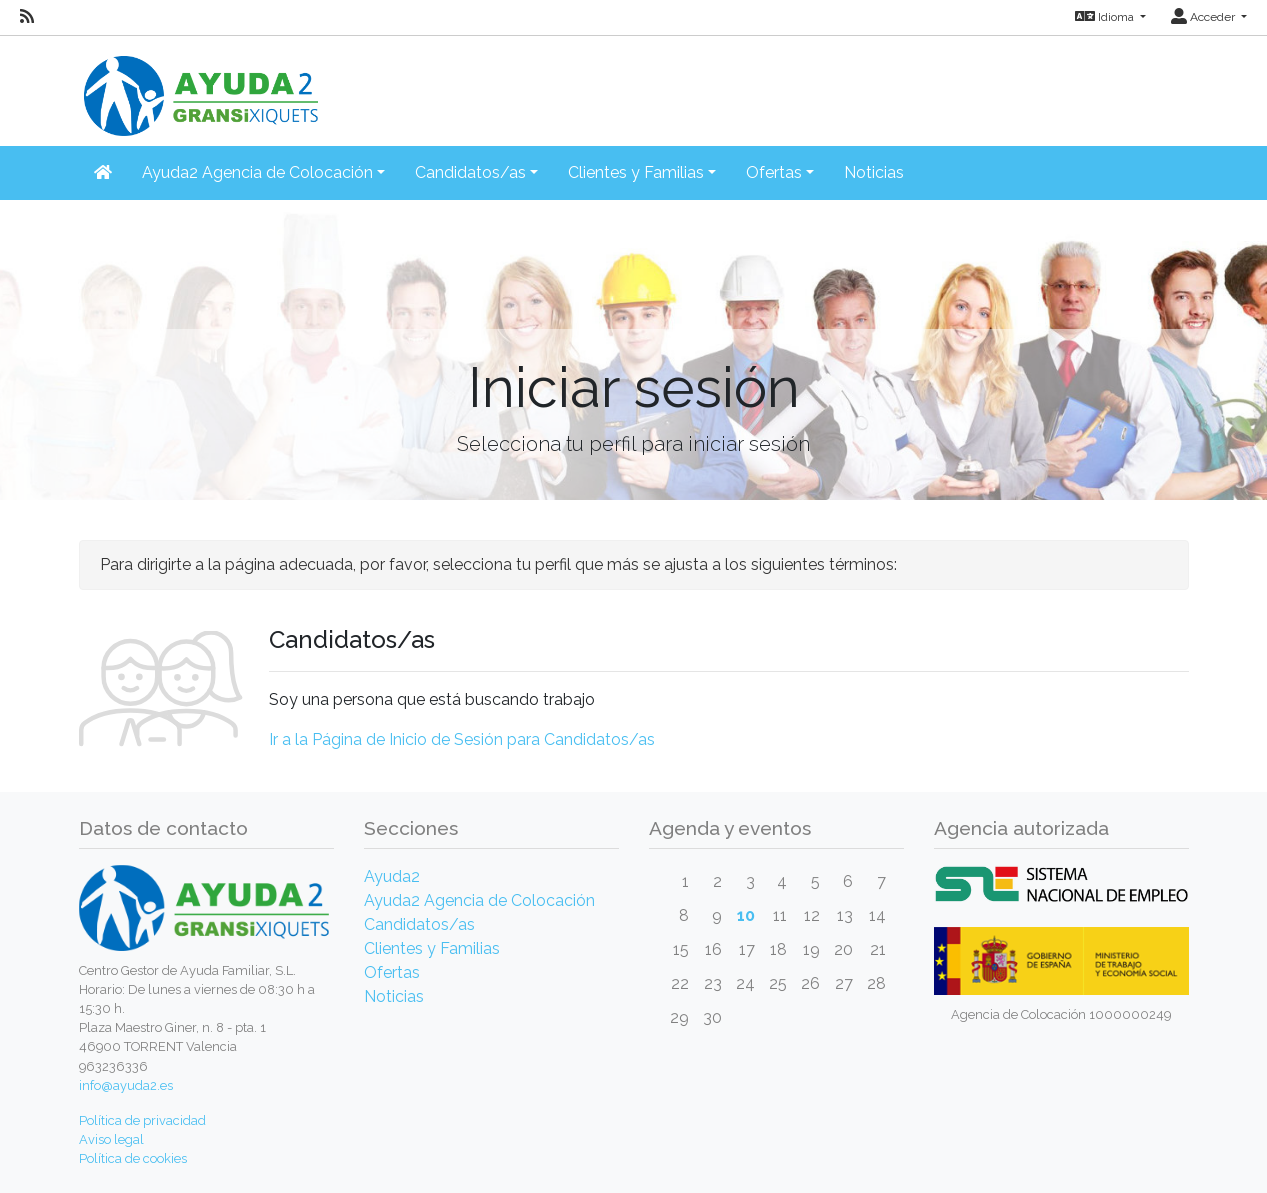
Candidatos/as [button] (470, 172)
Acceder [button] (1204, 17)
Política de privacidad (142, 1120)
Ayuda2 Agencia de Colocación (479, 900)
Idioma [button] (1106, 17)
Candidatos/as (419, 924)
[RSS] (27, 17)
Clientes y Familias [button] (636, 172)
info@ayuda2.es (126, 1085)
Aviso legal (111, 1139)
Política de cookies (133, 1158)
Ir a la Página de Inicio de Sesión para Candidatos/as (462, 739)
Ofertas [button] (774, 172)
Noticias (874, 172)
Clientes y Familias (432, 948)
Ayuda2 (392, 876)
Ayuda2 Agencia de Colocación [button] (257, 172)
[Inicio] (199, 84)
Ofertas (392, 972)
